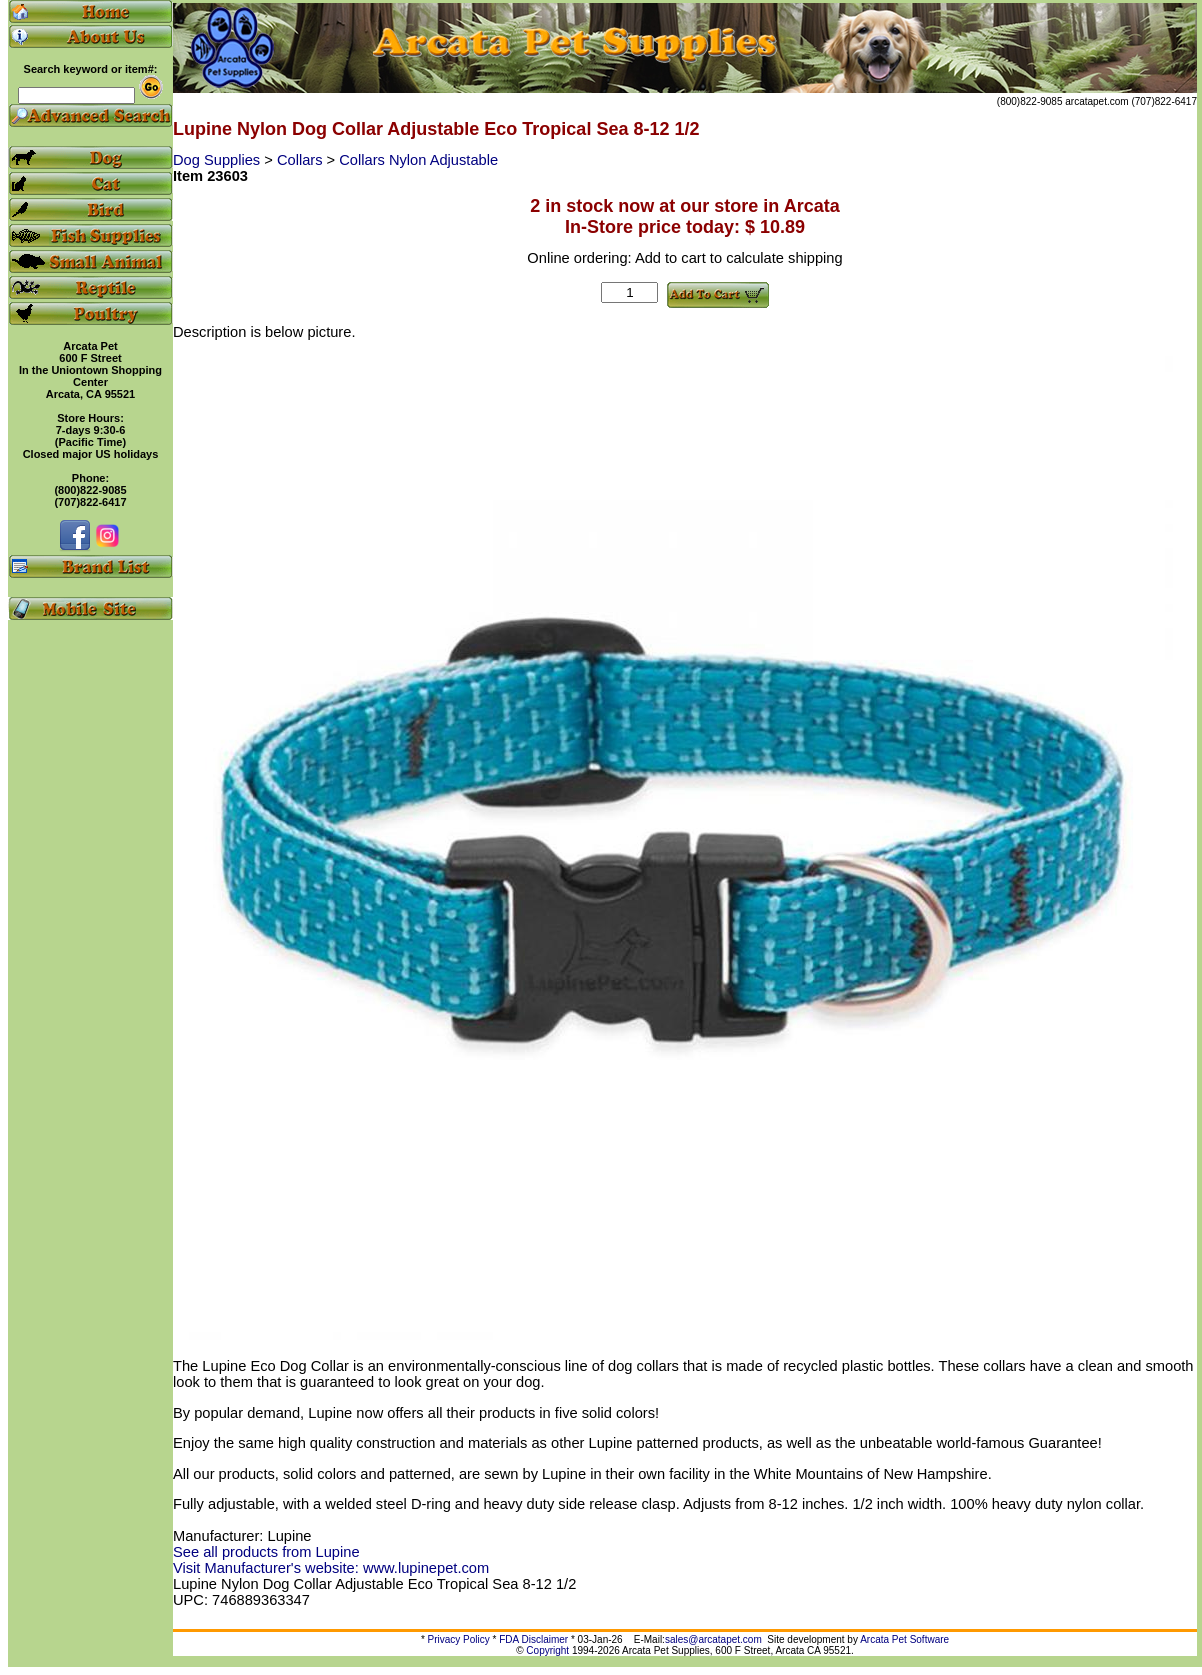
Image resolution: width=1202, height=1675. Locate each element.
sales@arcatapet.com (713, 1639)
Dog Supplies (218, 160)
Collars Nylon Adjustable (418, 160)
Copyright (547, 1650)
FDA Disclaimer (533, 1639)
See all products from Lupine (266, 1552)
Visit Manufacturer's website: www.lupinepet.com (331, 1568)
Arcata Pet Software (904, 1639)
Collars (302, 160)
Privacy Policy (459, 1639)
